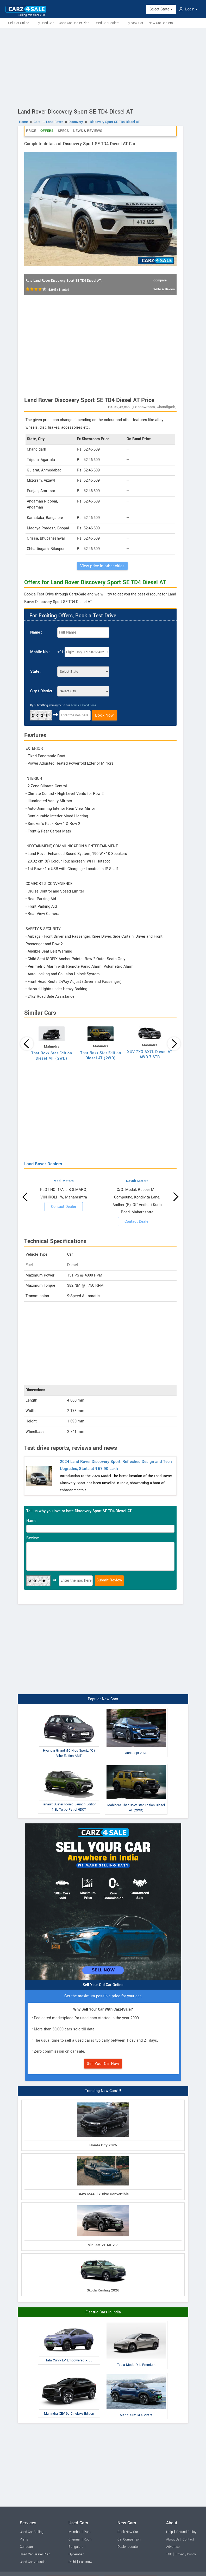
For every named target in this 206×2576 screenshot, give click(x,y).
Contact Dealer (63, 1206)
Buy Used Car (44, 23)
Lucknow (85, 2562)
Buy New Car (133, 23)
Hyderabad (76, 2554)
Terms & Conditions (83, 705)
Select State (160, 9)
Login (188, 9)
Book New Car (127, 2532)
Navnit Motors (137, 1181)
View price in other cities (102, 566)
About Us (172, 2539)
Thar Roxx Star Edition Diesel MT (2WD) (51, 1055)
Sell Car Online (18, 23)
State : (35, 671)
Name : (36, 632)
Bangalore (75, 2546)
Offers (47, 130)
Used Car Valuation (33, 2562)
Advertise (173, 2546)
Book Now (104, 715)
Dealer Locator (128, 2546)
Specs (63, 130)
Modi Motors (64, 1181)
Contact (188, 2539)
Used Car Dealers (107, 23)
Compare (160, 280)
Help (169, 2532)
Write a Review (164, 289)
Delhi (72, 2562)
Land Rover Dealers (43, 1164)
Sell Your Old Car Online (103, 1985)
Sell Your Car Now (103, 2063)
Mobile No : (40, 652)
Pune (87, 2532)
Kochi (88, 2539)
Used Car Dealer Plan (74, 23)
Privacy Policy (186, 2554)
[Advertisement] (103, 67)
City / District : (42, 691)
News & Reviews (87, 130)
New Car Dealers (160, 23)
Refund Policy (186, 2532)
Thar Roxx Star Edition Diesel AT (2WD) (100, 1055)
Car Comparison (129, 2539)
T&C (169, 2554)
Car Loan (26, 2546)
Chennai (74, 2539)
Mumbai (74, 2532)
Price (31, 130)
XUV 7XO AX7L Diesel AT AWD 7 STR (149, 1054)
